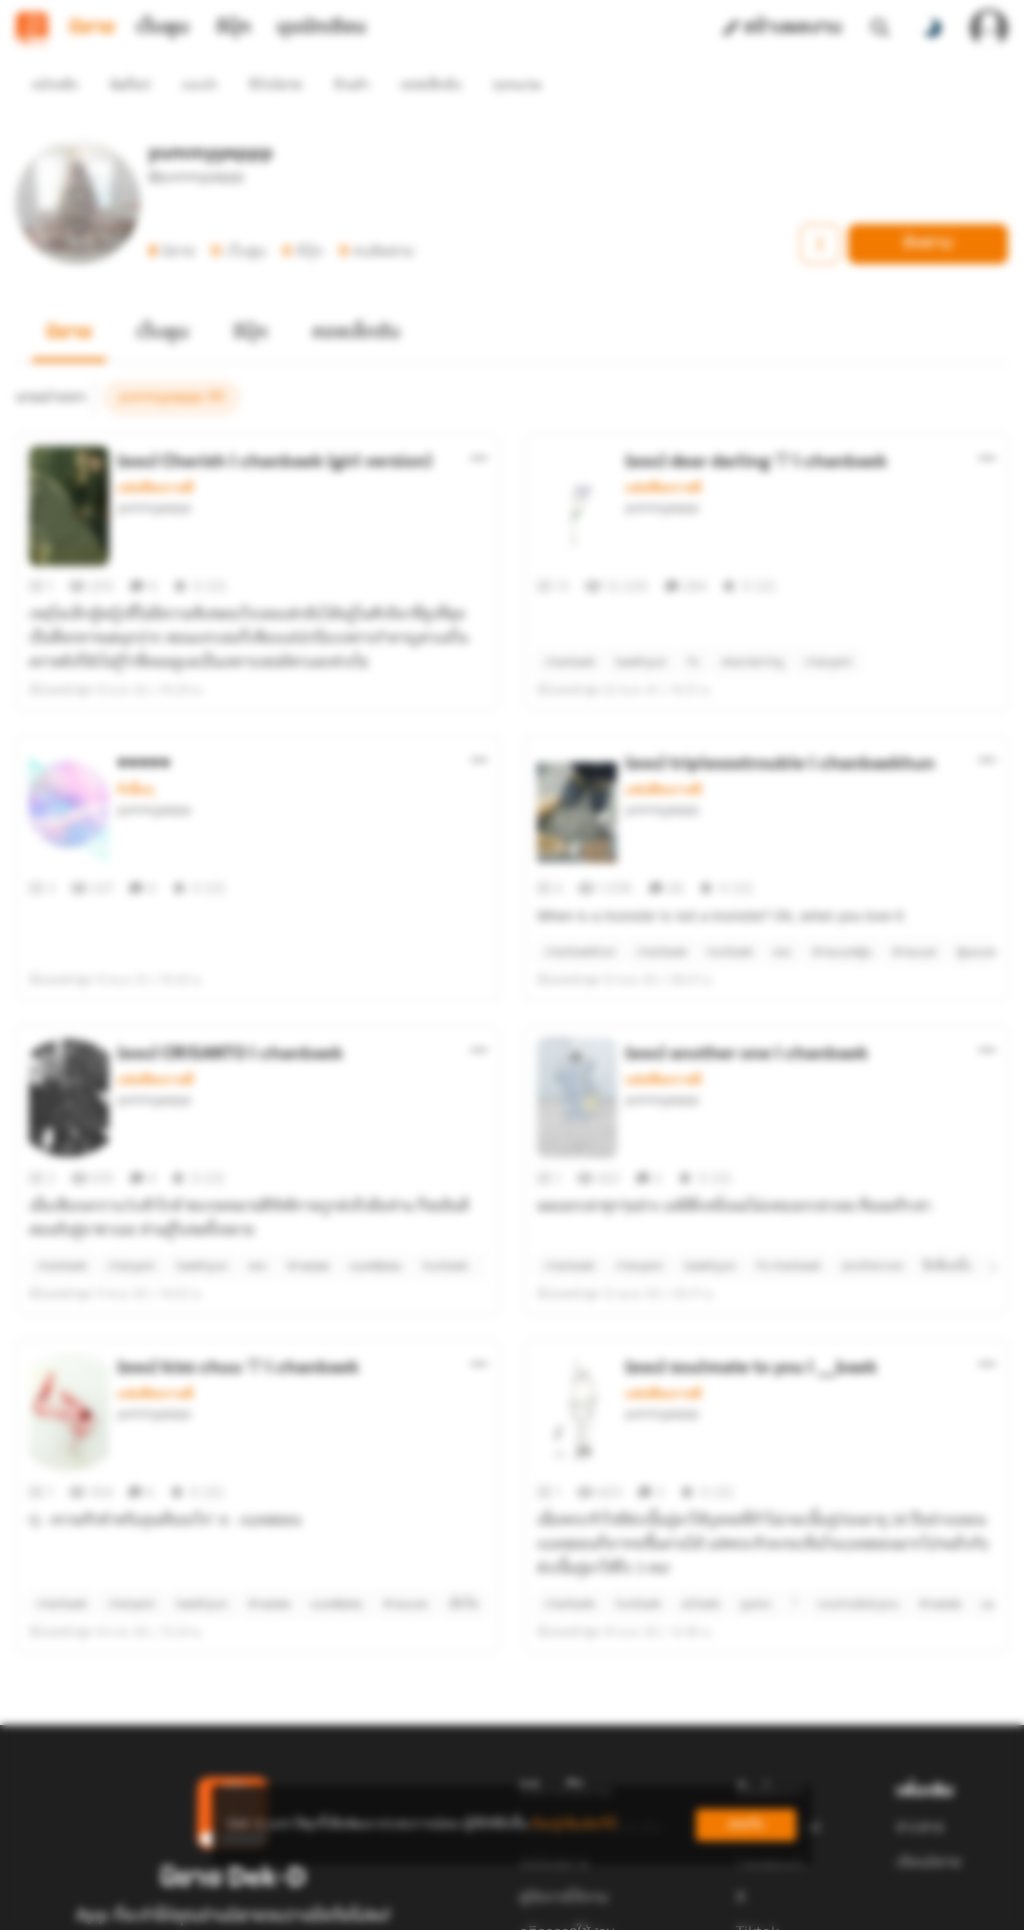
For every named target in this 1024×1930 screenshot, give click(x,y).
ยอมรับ (746, 1824)
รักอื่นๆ (135, 754)
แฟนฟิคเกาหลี (155, 452)
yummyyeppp (154, 472)
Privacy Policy (656, 1906)
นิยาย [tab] (92, 28)
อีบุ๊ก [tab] (233, 28)
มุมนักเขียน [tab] (321, 28)
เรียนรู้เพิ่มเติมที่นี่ (573, 1824)
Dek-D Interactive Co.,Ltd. (443, 1906)
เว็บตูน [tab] (162, 28)
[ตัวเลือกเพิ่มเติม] (479, 422)
